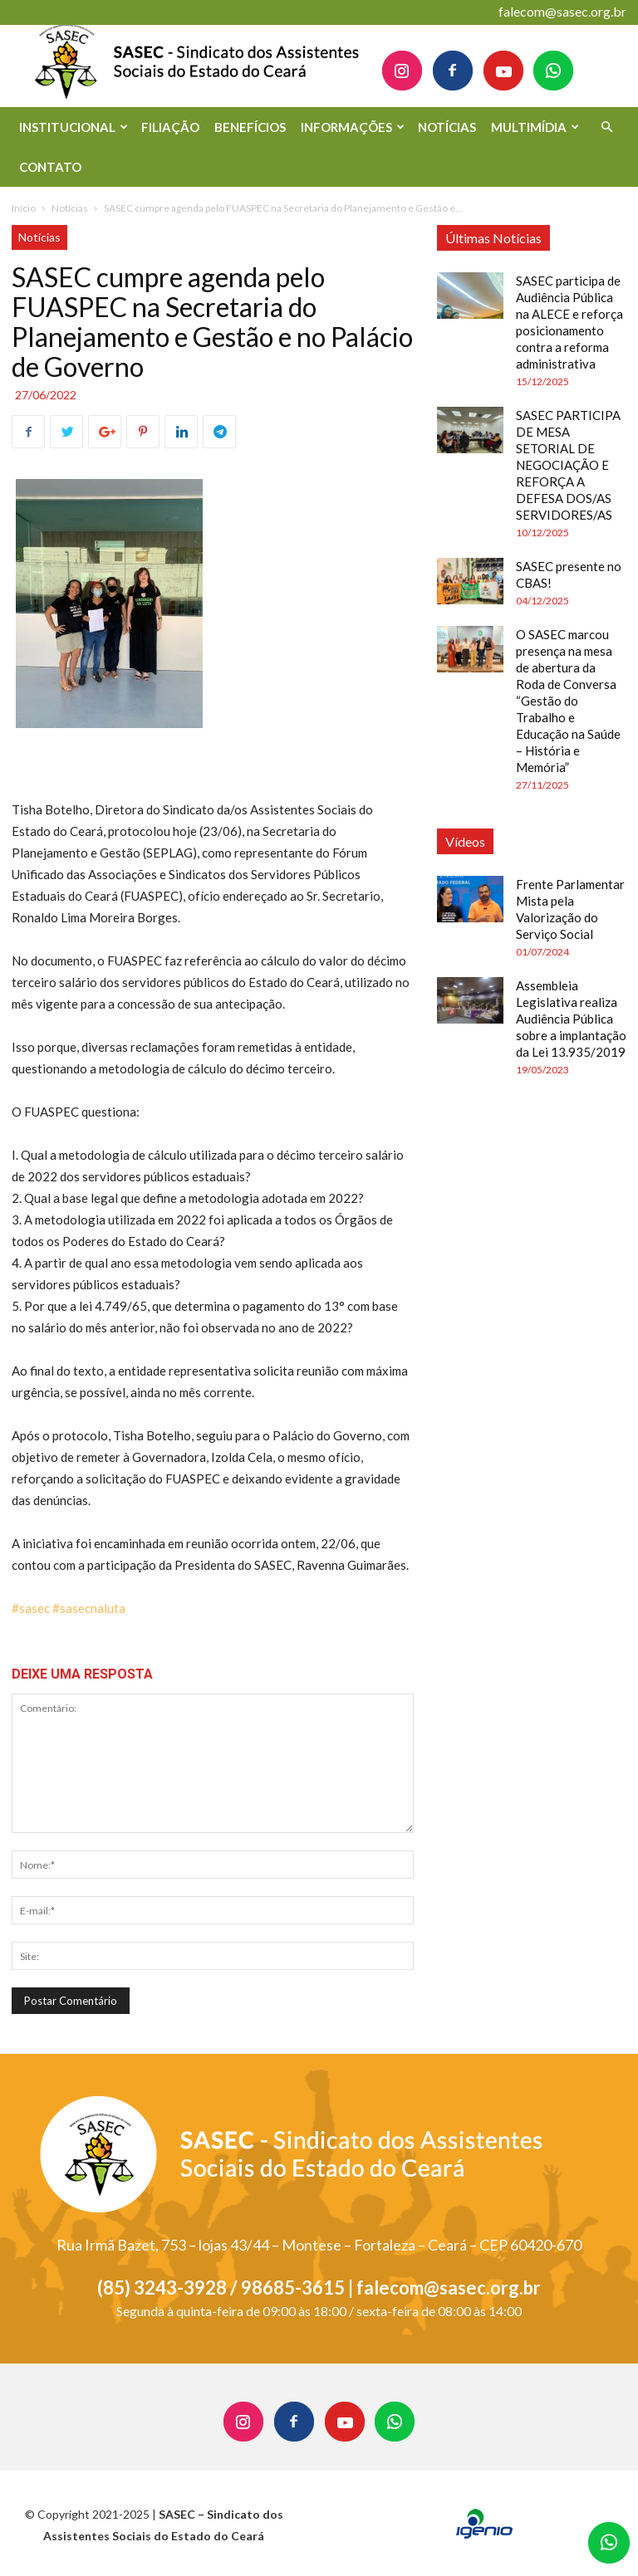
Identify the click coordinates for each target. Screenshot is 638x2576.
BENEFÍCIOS (250, 127)
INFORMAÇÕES (353, 127)
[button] (606, 127)
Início (24, 208)
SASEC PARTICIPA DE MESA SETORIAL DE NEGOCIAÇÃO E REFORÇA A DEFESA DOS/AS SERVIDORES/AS (568, 465)
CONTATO (50, 166)
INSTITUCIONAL (73, 127)
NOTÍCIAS (447, 127)
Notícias (70, 208)
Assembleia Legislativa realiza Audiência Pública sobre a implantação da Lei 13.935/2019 (571, 1018)
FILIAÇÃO (170, 127)
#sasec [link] (31, 1608)
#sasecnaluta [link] (88, 1608)
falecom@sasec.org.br (562, 11)
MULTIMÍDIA (535, 127)
